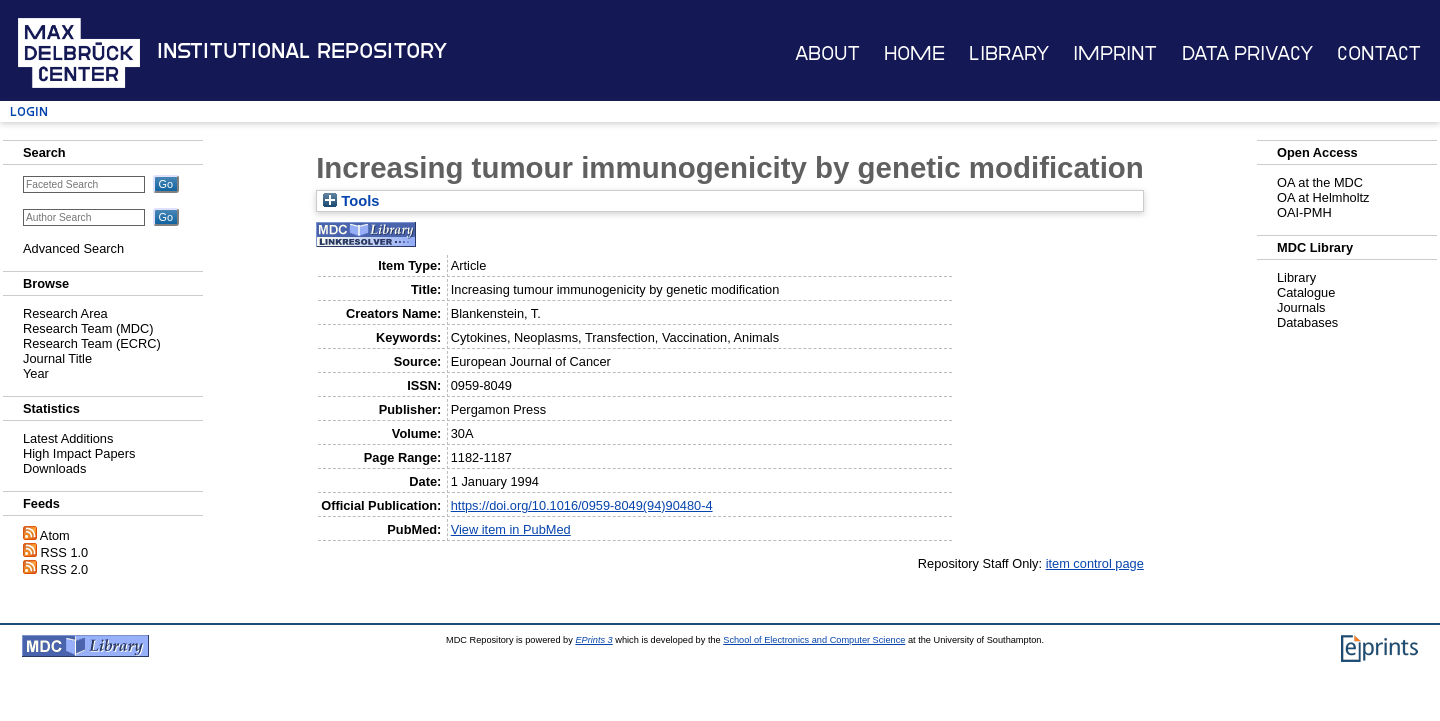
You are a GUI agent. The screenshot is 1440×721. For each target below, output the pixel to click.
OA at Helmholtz (1323, 197)
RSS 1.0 (65, 552)
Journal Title (57, 358)
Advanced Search (73, 248)
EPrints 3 (593, 640)
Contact (1379, 53)
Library (1009, 53)
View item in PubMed (511, 529)
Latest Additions (68, 438)
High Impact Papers (79, 453)
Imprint (1115, 53)
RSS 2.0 (65, 569)
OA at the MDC (1320, 182)
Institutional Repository (302, 51)
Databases (1307, 322)
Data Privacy (1247, 53)
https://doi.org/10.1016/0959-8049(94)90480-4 (582, 505)
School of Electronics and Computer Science (814, 640)
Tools (351, 201)
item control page (1095, 563)
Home (914, 53)
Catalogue (1306, 292)
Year (36, 373)
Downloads (54, 468)
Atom (55, 535)
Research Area (65, 313)
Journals (1301, 307)
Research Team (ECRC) (92, 343)
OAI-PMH (1304, 212)
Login (29, 111)
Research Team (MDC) (88, 328)
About (827, 53)
